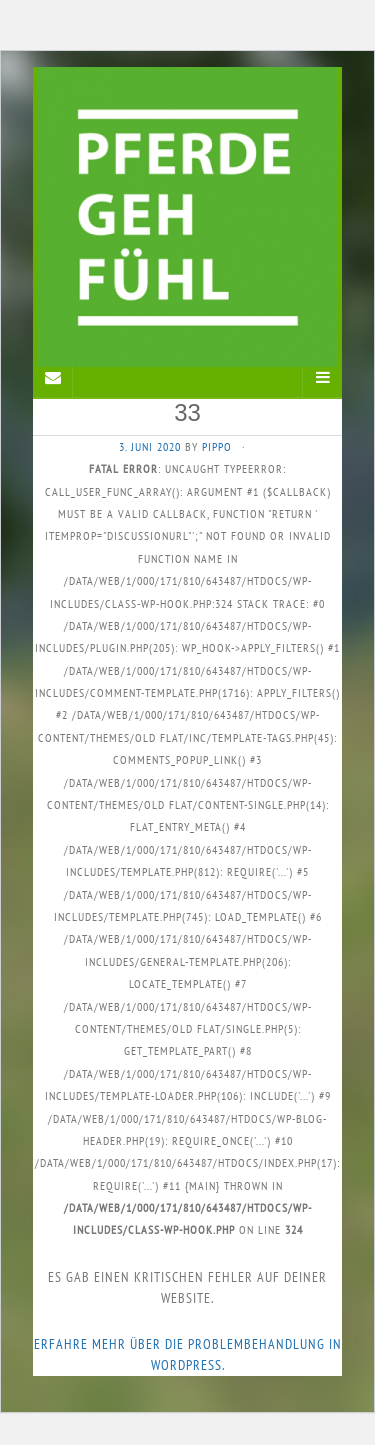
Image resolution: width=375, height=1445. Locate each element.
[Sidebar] (53, 378)
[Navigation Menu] (322, 378)
